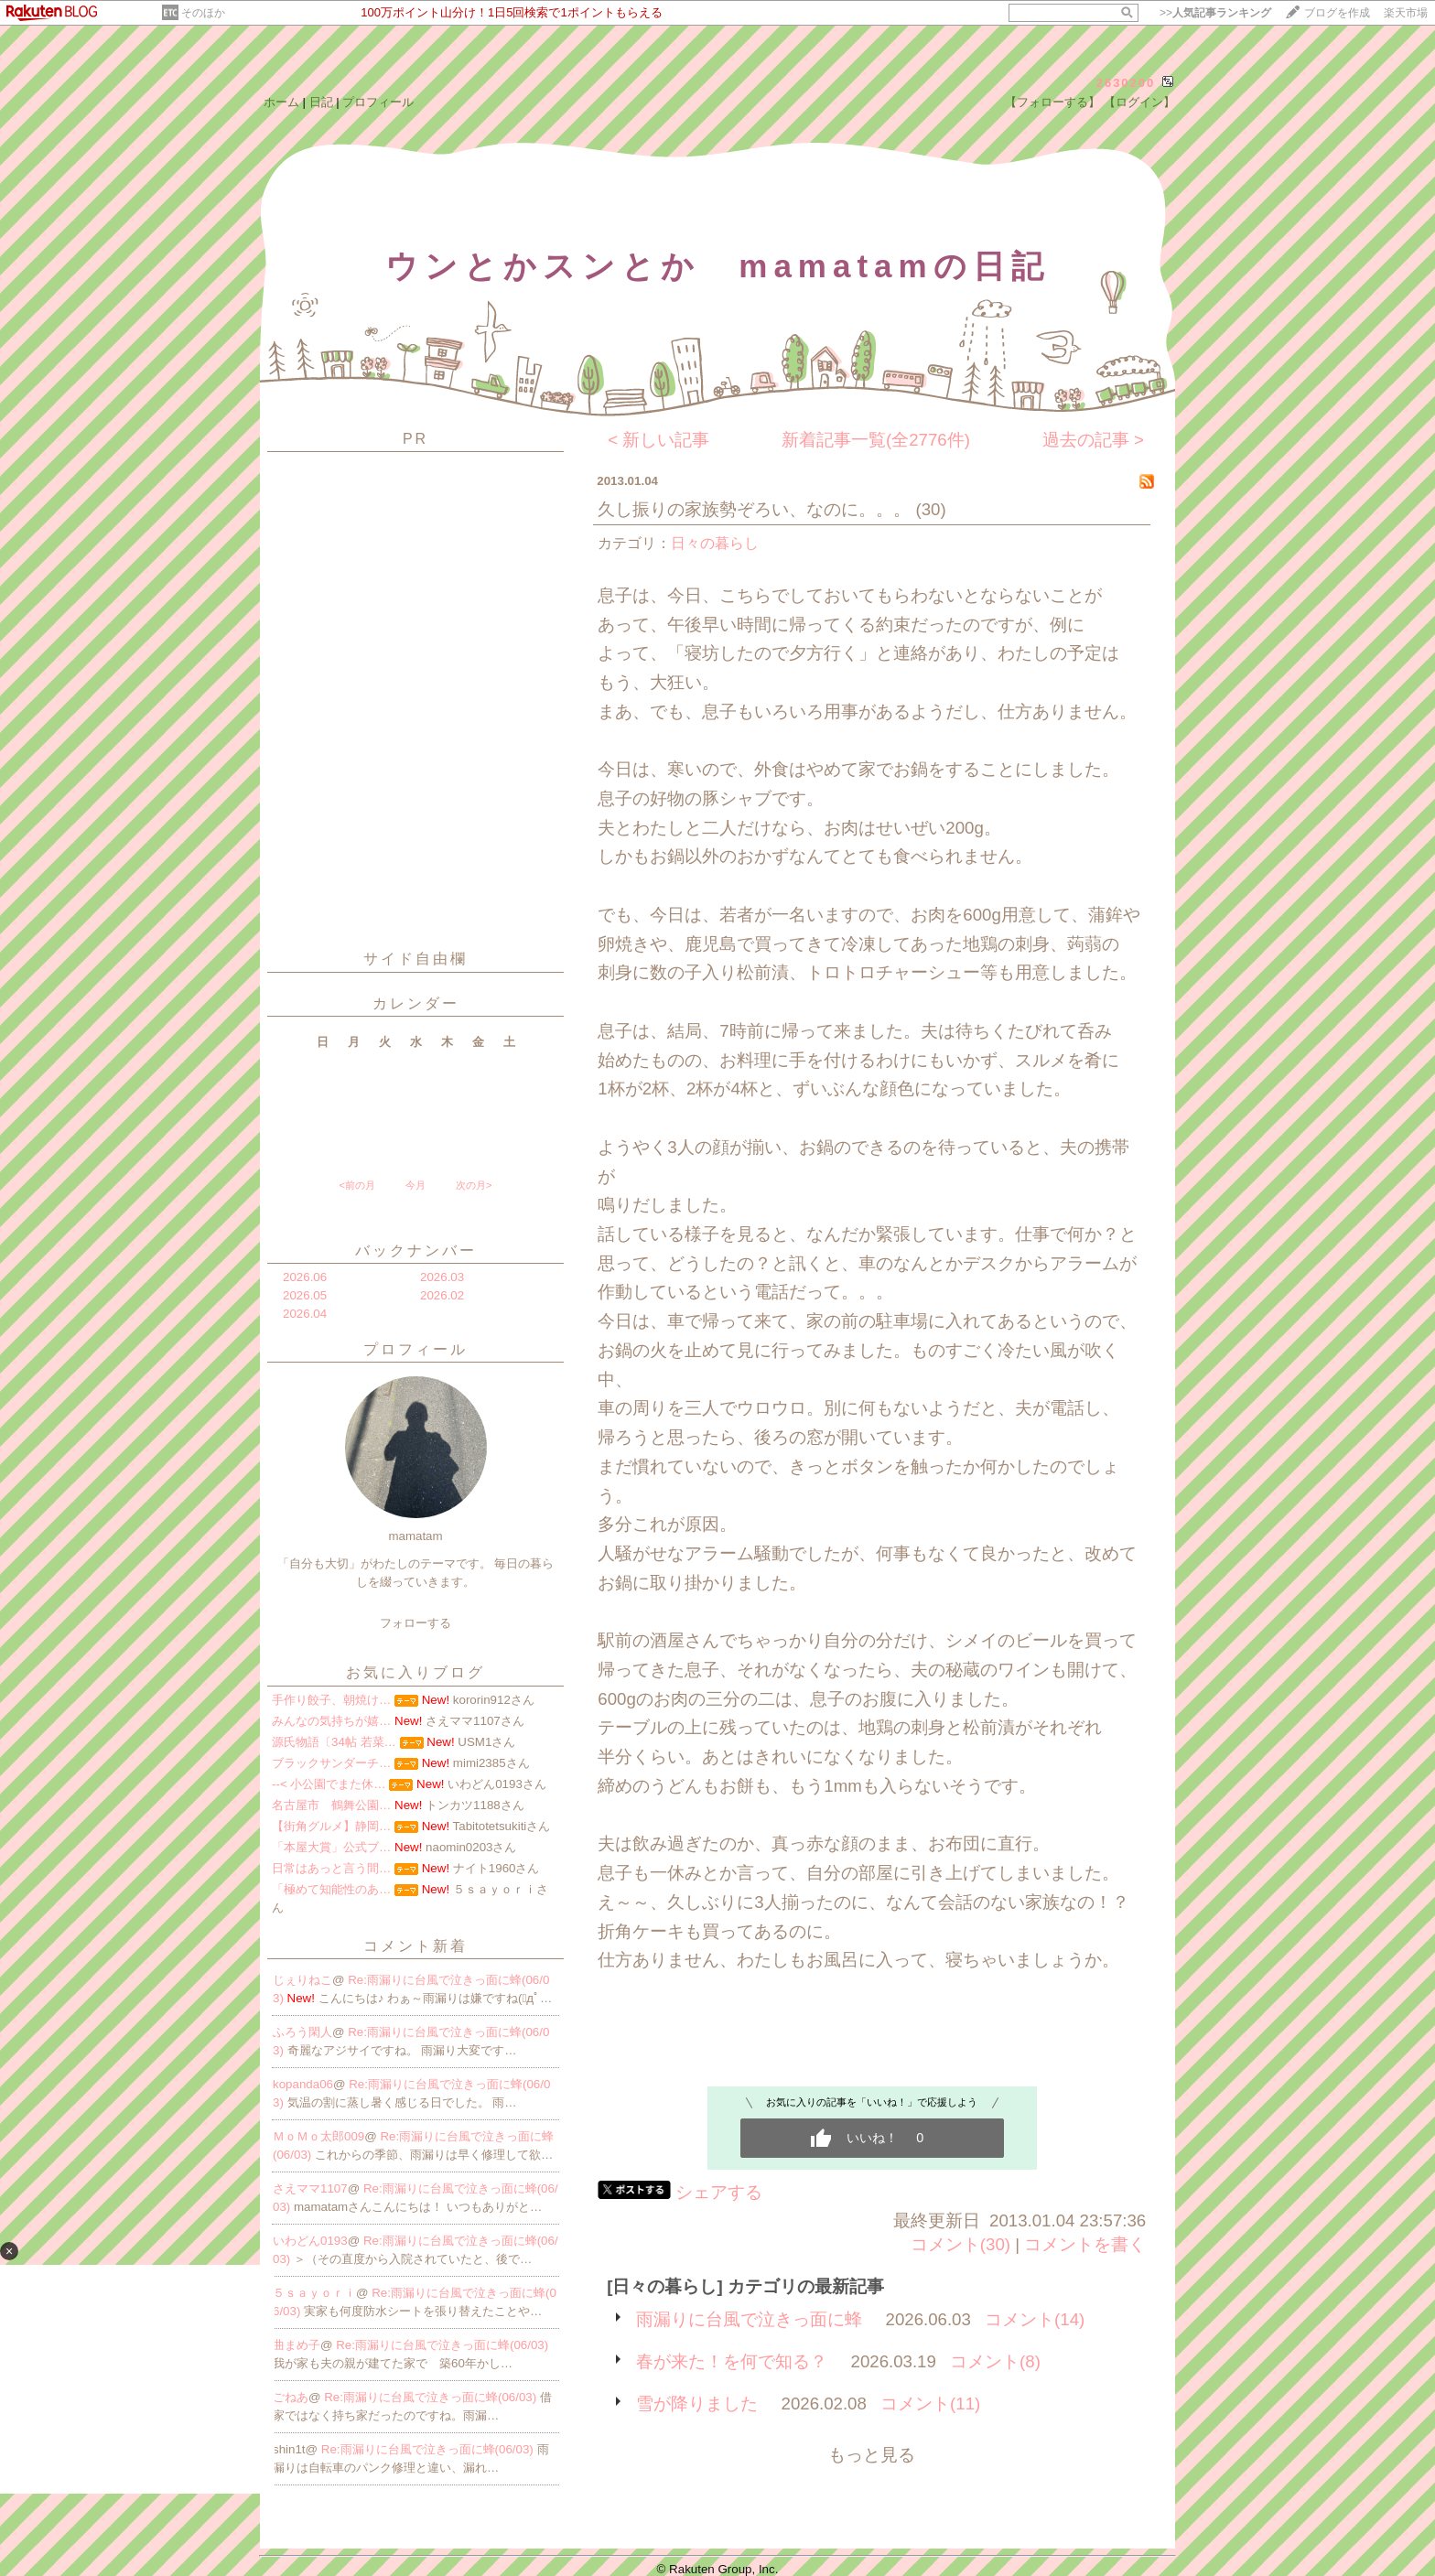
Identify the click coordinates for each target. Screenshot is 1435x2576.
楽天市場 (1406, 12)
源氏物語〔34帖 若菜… (334, 1742)
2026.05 (305, 1295)
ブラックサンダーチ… (331, 1763)
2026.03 (442, 1277)
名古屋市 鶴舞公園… (331, 1805)
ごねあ (290, 2397)
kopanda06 (303, 2084)
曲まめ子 (296, 2345)
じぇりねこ (302, 1980)
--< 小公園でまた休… (329, 1784)
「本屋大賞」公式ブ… (331, 1847)
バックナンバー (416, 1250)
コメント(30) (960, 2244)
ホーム (281, 102)
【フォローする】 (1052, 102)
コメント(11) (930, 2403)
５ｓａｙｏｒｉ (314, 2293)
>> (1215, 12)
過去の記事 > (1093, 439)
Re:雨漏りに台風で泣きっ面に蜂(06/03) (442, 2345)
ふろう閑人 (302, 2032)
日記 (321, 102)
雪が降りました (697, 2403)
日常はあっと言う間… (331, 1868)
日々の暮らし (715, 543)
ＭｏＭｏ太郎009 (318, 2136)
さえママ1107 (310, 2188)
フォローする (415, 1623)
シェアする (718, 2192)
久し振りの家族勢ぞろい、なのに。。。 (754, 509)
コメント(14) (1034, 2319)
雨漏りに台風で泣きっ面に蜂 (749, 2319)
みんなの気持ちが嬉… (331, 1721)
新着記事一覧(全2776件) (876, 439)
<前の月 (356, 1185)
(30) (930, 509)
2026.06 (305, 1277)
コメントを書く (1085, 2244)
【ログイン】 (1139, 102)
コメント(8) (995, 2361)
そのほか (203, 12)
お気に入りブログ (415, 1672)
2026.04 (305, 1313)
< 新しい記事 (658, 439)
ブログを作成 (1337, 12)
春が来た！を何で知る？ (731, 2361)
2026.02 (442, 1295)
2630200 (1126, 83)
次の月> (473, 1185)
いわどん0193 (310, 2240)
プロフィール (378, 102)
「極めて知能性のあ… (331, 1889)
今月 (415, 1185)
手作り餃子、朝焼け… (331, 1700)
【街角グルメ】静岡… (331, 1826)
